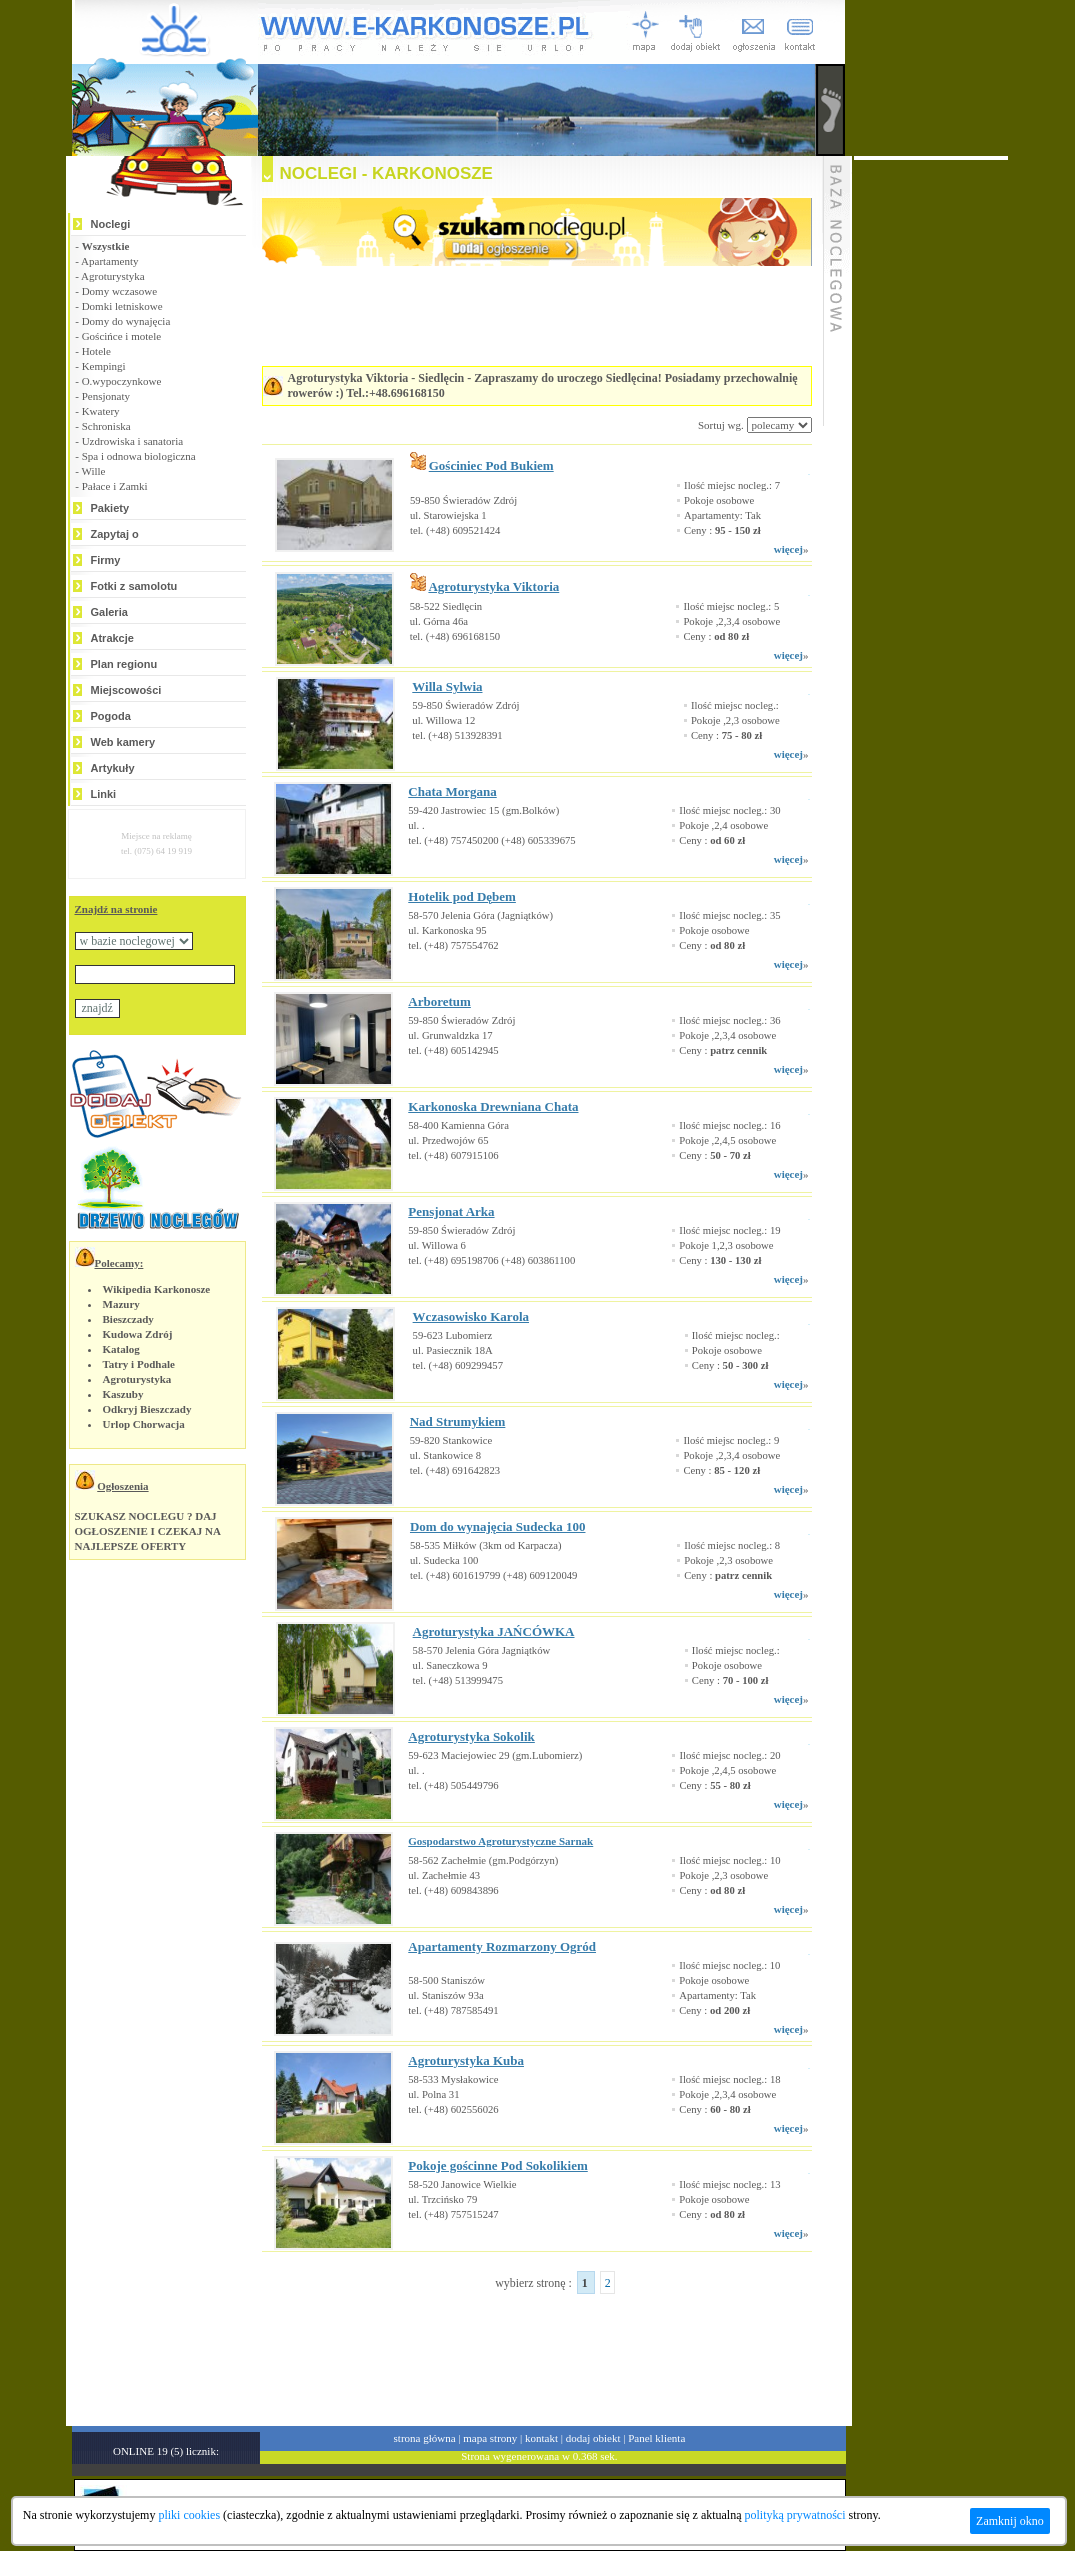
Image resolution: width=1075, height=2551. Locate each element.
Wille (93, 471)
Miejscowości (126, 690)
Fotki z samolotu (134, 586)
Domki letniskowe (122, 306)
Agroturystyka (113, 276)
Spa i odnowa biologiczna (139, 456)
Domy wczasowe (119, 291)
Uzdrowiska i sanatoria (132, 441)
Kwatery (101, 411)
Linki (104, 794)
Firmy (106, 560)
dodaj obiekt (593, 2438)
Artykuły (113, 768)
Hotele (96, 351)
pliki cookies (189, 2515)
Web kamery (123, 742)
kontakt (541, 2438)
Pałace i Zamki (115, 486)
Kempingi (104, 366)
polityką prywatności (795, 2515)
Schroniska (106, 426)
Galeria (109, 612)
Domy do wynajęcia (126, 321)
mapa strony (490, 2438)
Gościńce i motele (121, 336)
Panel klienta (656, 2438)
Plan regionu (124, 664)
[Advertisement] (512, 2351)
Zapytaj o (115, 534)
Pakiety (110, 508)
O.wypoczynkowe (122, 381)
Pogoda (111, 716)
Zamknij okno (1010, 2521)
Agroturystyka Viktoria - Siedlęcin (376, 378)
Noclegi (111, 224)
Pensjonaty (106, 396)
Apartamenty (109, 261)
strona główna (425, 2438)
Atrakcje (112, 638)
